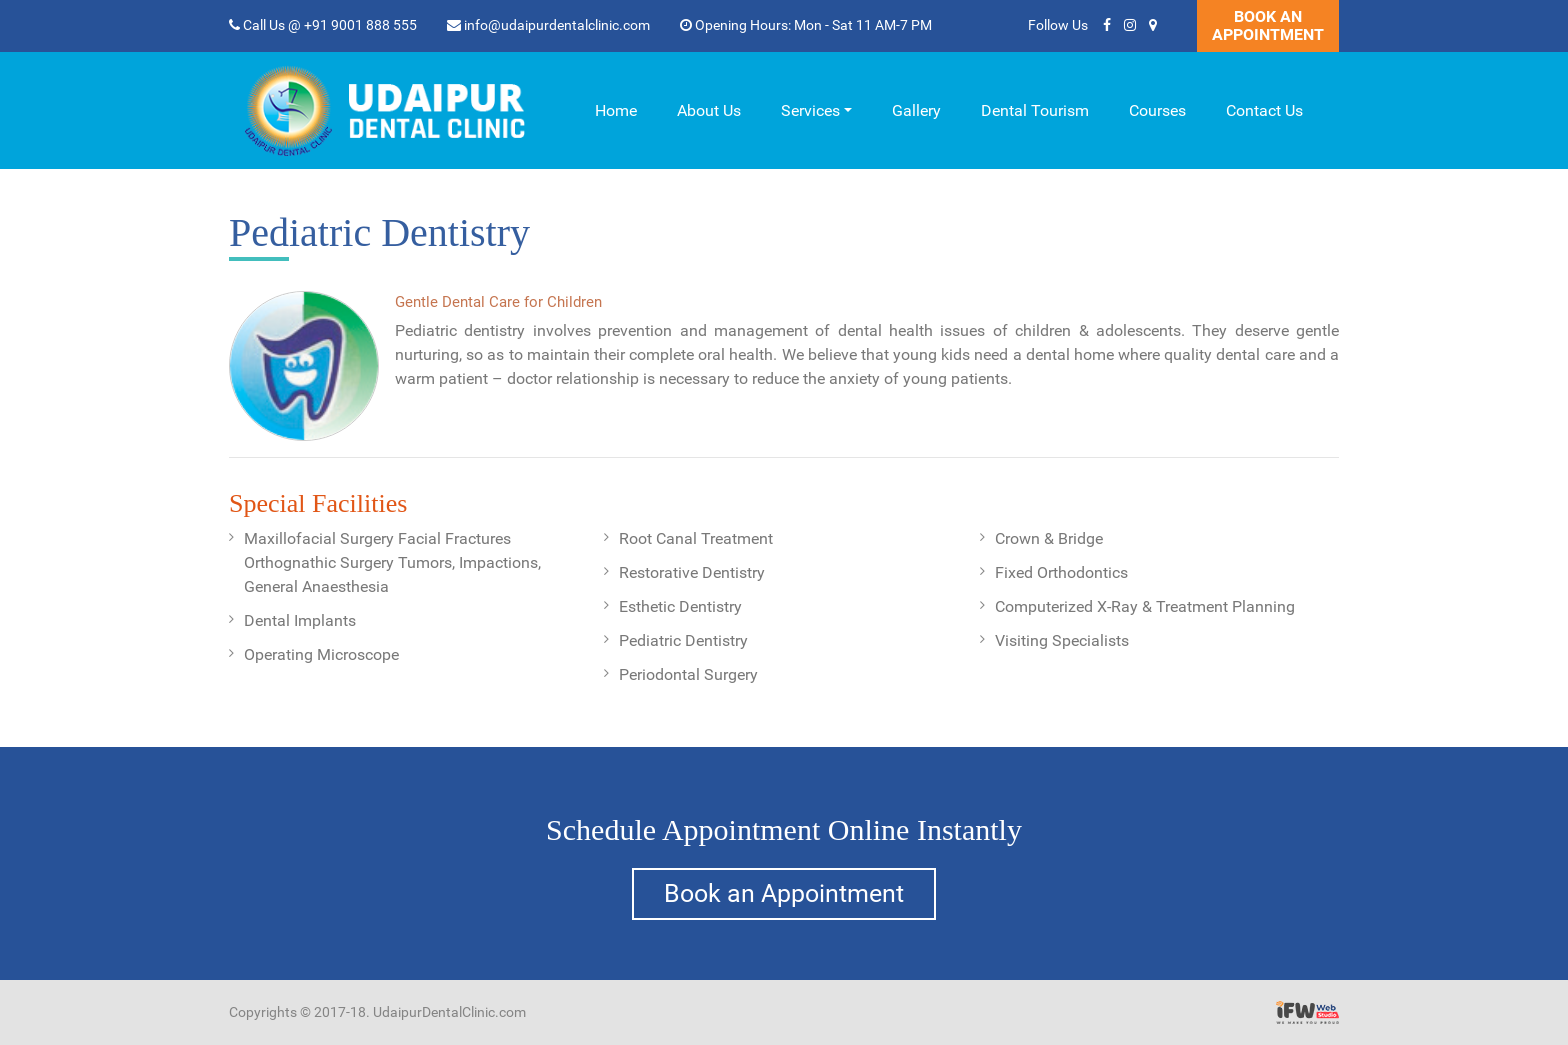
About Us (709, 110)
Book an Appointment (784, 893)
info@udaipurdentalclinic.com (548, 25)
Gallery (916, 110)
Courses (1157, 110)
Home (616, 110)
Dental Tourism (1035, 110)
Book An (1268, 25)
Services (810, 110)
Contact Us (1264, 110)
